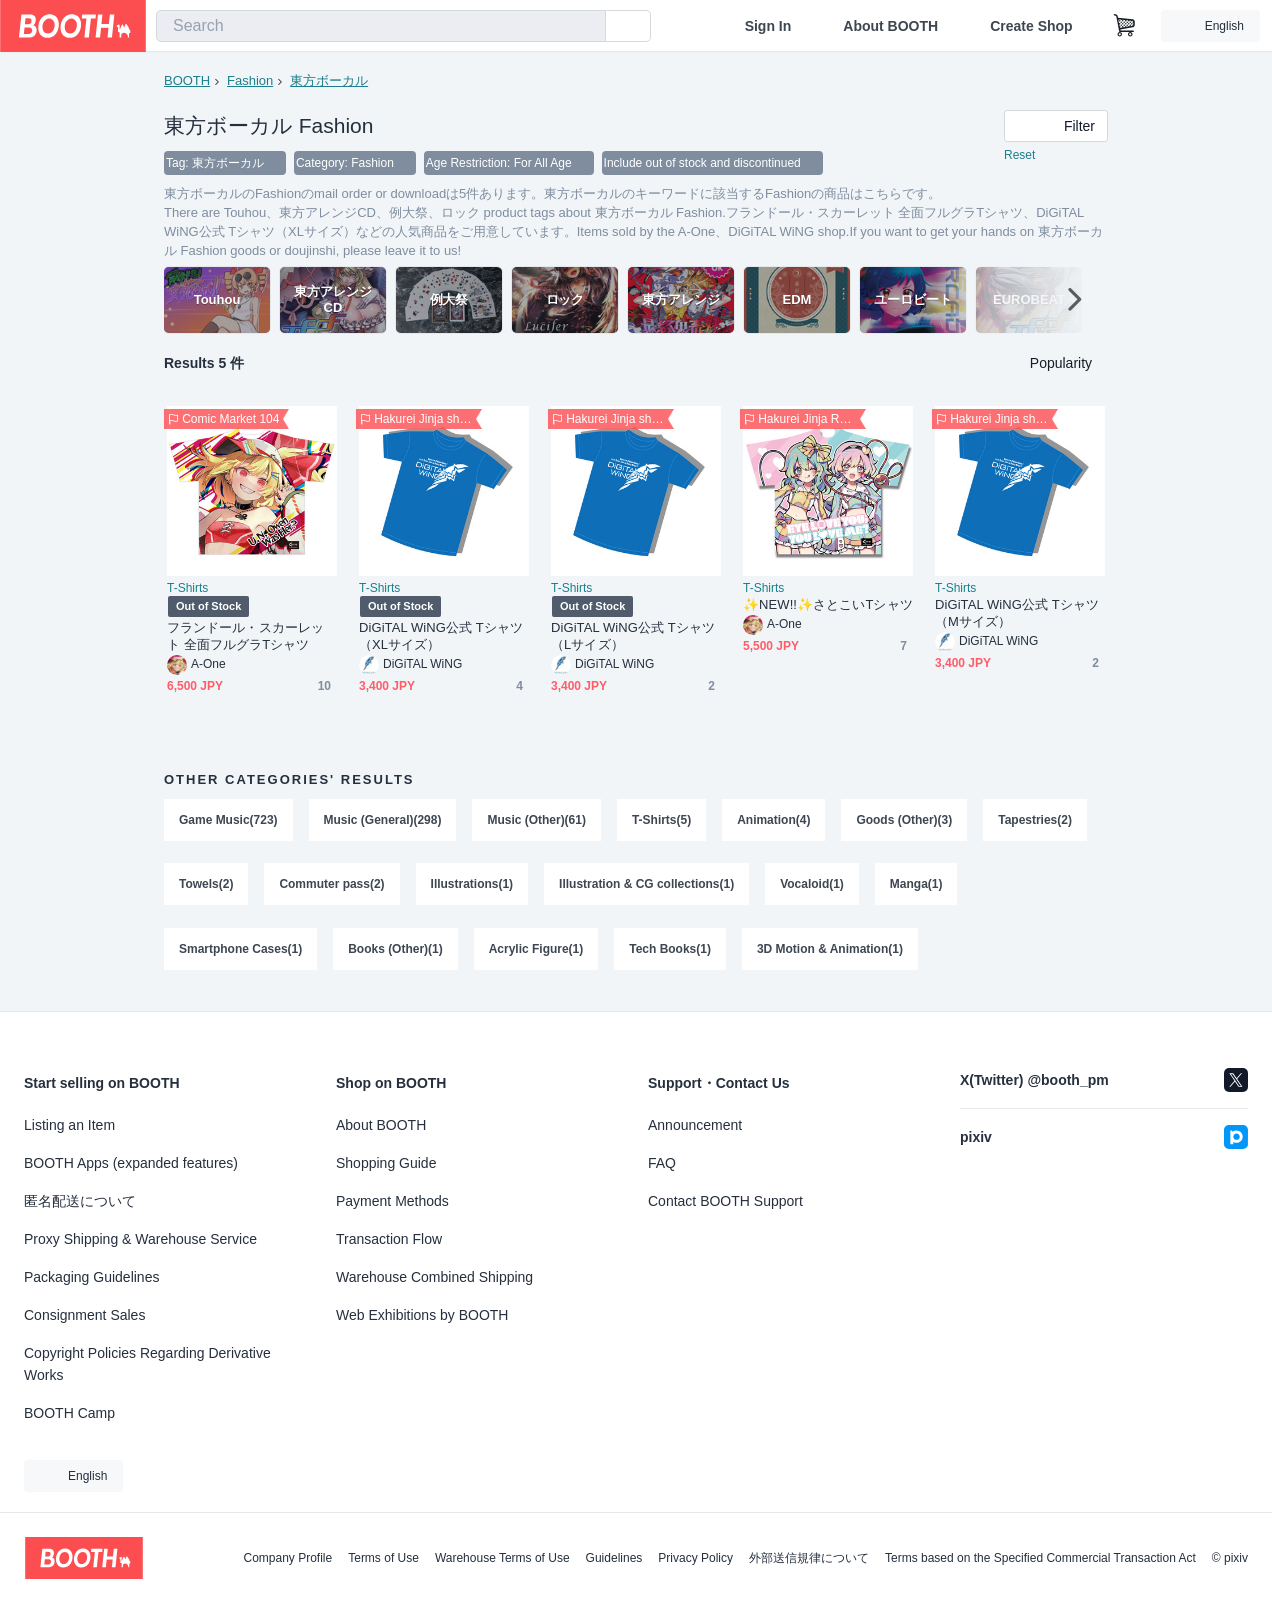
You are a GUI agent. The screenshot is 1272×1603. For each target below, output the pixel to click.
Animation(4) (774, 821)
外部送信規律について (809, 1558)
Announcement (695, 1125)
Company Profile (287, 1558)
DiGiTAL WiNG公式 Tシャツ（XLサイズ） (441, 637)
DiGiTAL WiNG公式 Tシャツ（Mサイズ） (1017, 614)
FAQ (662, 1163)
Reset (1019, 156)
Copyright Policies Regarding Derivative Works (147, 1364)
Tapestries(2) (1036, 821)
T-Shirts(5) (661, 821)
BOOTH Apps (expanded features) (131, 1163)
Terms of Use (383, 1558)
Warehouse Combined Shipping (434, 1277)
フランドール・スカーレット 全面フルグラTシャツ (245, 637)
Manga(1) (917, 887)
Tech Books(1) (671, 953)
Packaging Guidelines (91, 1277)
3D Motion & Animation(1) (831, 953)
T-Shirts (187, 589)
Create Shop (1031, 26)
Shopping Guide (386, 1163)
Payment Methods (392, 1201)
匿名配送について (80, 1201)
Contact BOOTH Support (725, 1201)
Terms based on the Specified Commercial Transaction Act (1040, 1558)
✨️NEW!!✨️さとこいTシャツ (828, 605)
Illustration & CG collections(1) (647, 887)
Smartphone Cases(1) (240, 953)
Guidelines (614, 1558)
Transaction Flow (389, 1239)
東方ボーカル (329, 80)
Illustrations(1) (472, 887)
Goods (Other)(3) (905, 821)
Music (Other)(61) (537, 821)
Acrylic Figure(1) (536, 953)
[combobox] (381, 26)
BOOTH (187, 80)
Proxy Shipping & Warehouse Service (140, 1239)
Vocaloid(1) (813, 887)
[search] (586, 27)
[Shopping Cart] (1125, 26)
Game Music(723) (228, 821)
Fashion (250, 80)
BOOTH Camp (69, 1413)
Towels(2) (206, 887)
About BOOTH (890, 26)
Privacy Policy (695, 1558)
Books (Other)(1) (395, 953)
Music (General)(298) (383, 821)
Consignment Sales (84, 1315)
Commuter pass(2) (331, 887)
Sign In (768, 26)
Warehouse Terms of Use (502, 1558)
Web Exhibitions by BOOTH (422, 1315)
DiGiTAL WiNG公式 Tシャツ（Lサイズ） (633, 637)
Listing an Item (69, 1125)
